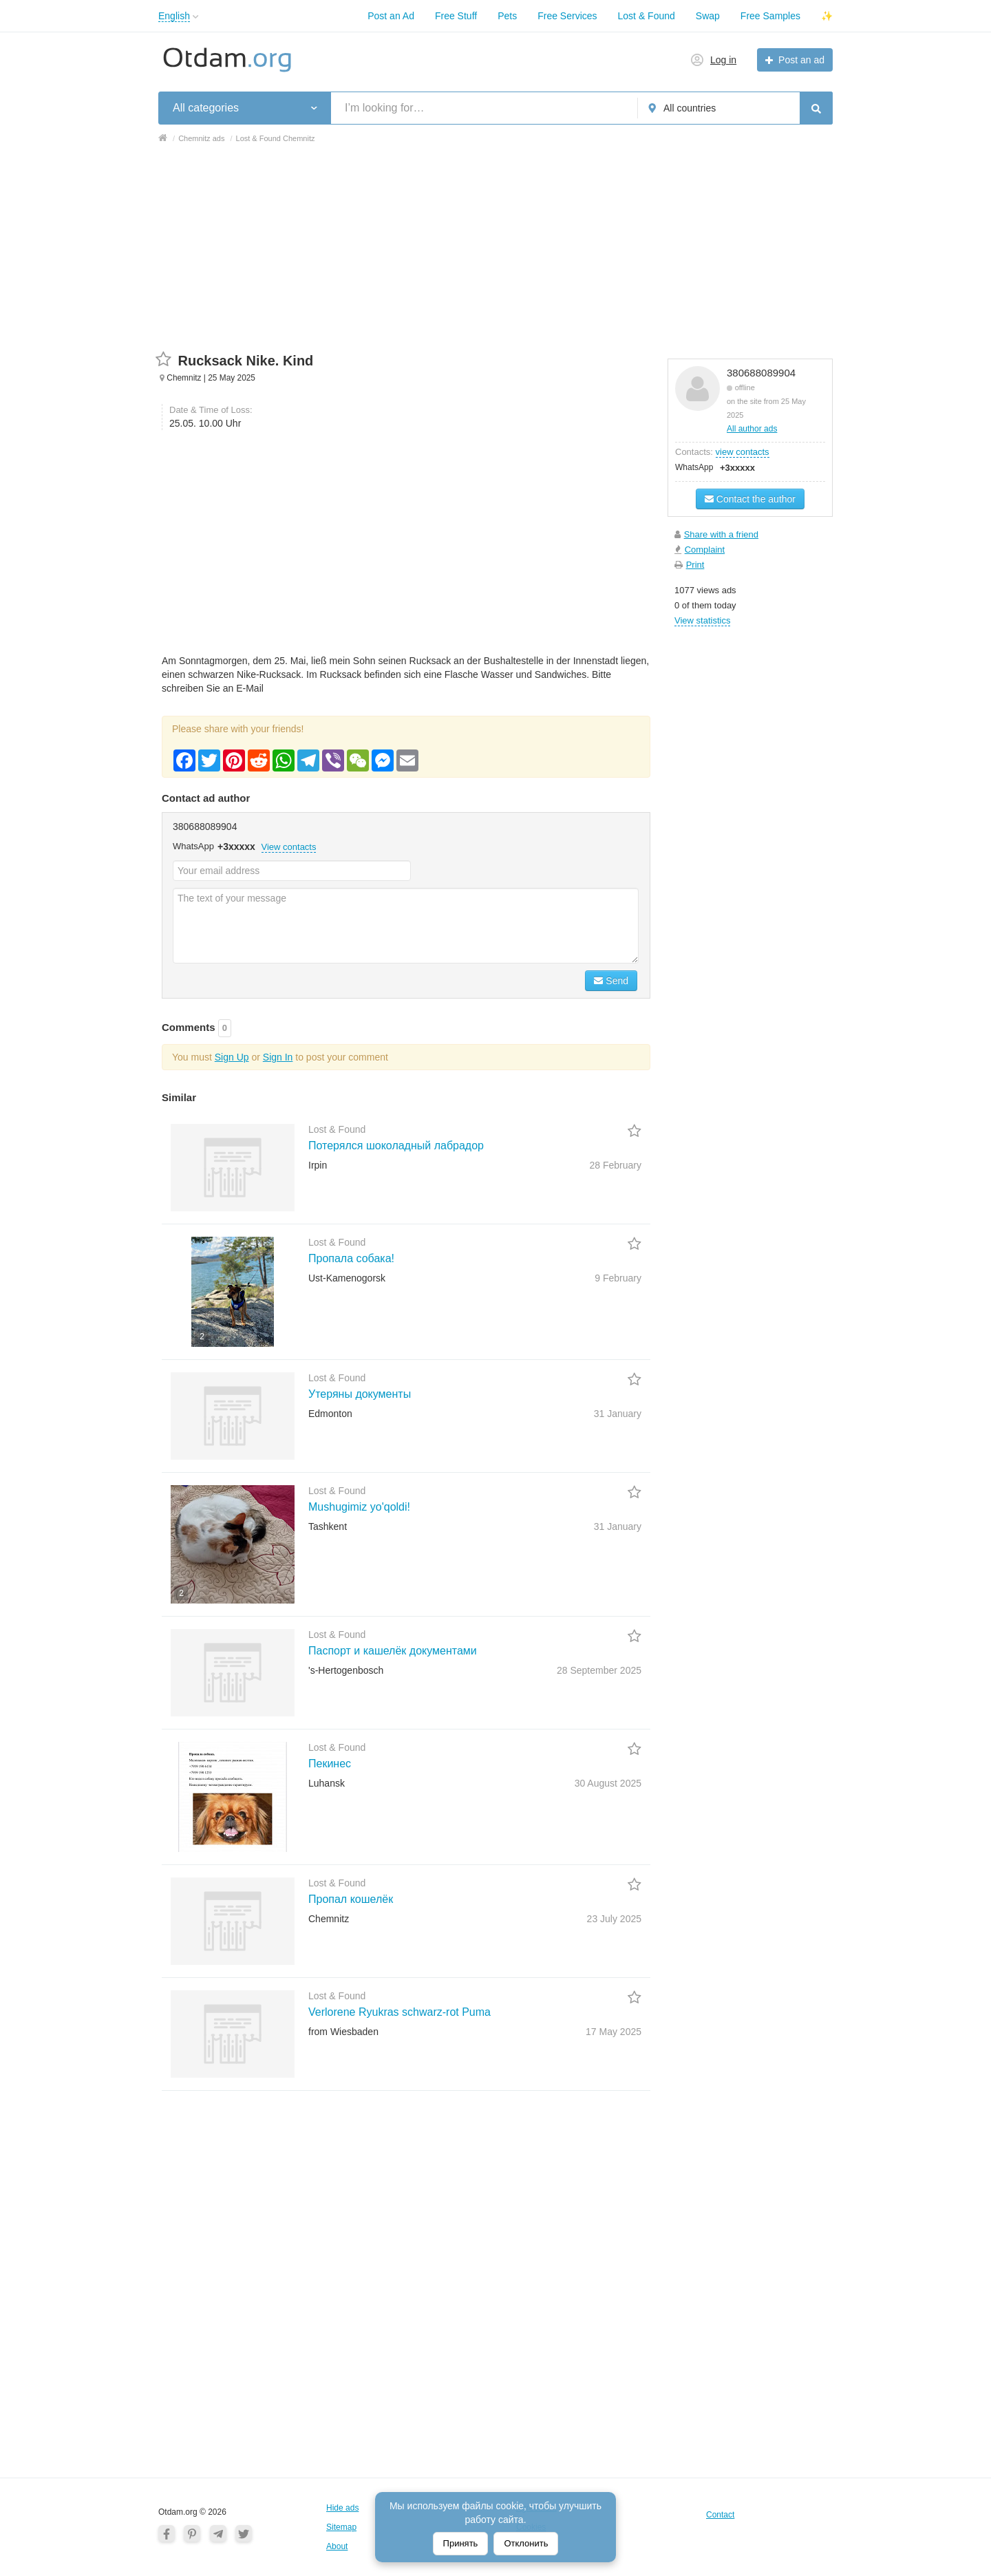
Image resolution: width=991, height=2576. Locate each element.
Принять (460, 2543)
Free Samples (770, 15)
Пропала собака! (351, 1258)
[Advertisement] (495, 255)
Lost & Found (646, 15)
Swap (708, 15)
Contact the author (750, 498)
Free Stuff (456, 15)
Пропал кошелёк (350, 1899)
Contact (720, 2515)
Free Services (567, 15)
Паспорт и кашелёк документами (392, 1651)
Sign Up (232, 1057)
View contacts (289, 847)
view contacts (742, 452)
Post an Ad (390, 15)
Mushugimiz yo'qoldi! (359, 1507)
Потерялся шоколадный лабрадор (396, 1145)
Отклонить (526, 2543)
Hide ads (342, 2508)
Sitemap (341, 2527)
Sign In (278, 1057)
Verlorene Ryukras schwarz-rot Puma (399, 2012)
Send (611, 980)
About (337, 2546)
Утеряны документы (359, 1394)
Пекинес (329, 1763)
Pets (507, 15)
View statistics (702, 620)
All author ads (752, 429)
